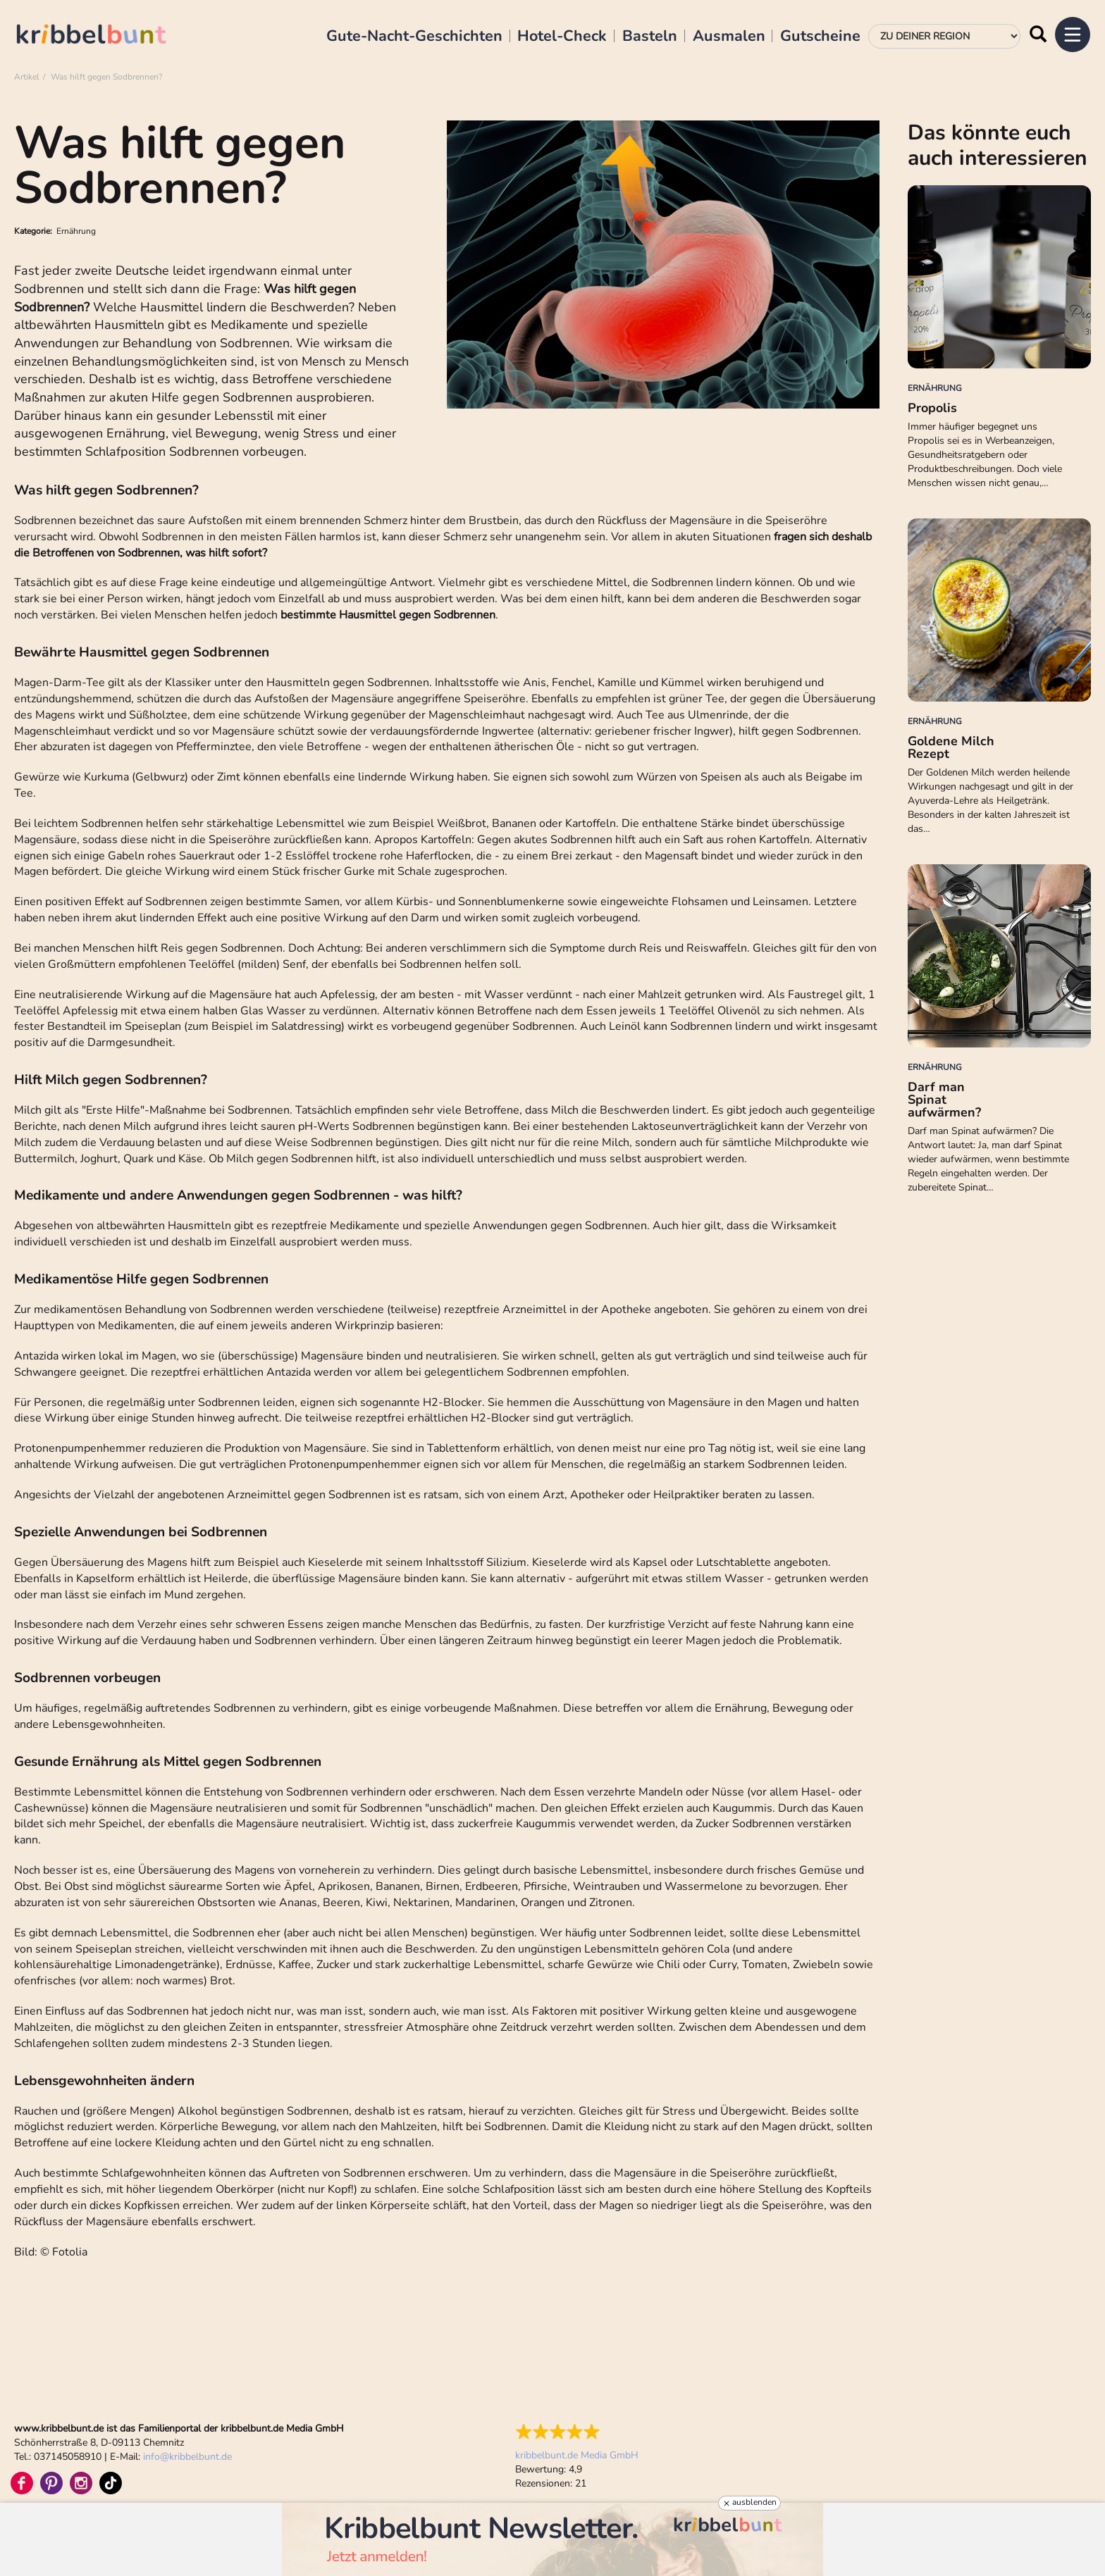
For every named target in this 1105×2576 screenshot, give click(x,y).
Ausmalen (729, 36)
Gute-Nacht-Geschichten (414, 36)
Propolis (932, 407)
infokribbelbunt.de (187, 2456)
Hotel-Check (562, 36)
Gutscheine (820, 36)
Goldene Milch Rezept (951, 747)
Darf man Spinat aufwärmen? (944, 1099)
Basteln (649, 36)
